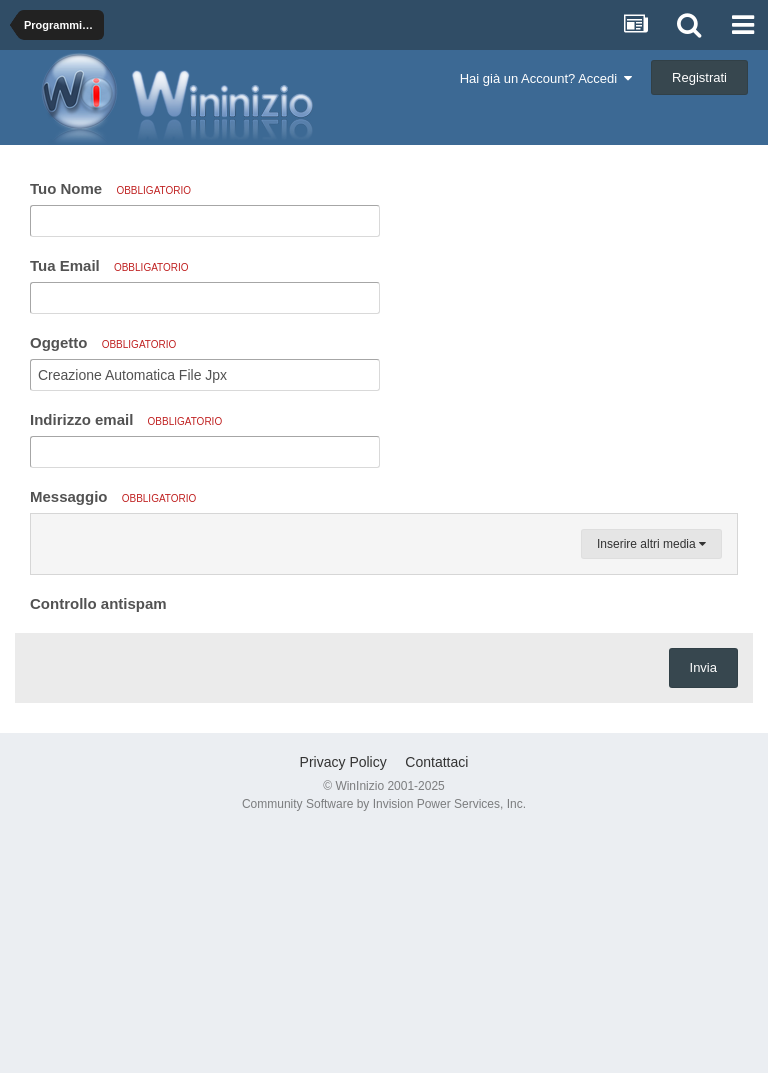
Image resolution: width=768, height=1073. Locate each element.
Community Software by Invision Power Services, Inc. (384, 1044)
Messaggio (113, 496)
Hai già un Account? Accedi (546, 78)
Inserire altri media (651, 784)
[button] (49, 534)
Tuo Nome (110, 188)
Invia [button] (703, 907)
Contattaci (436, 1002)
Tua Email (109, 265)
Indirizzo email (126, 419)
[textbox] (384, 654)
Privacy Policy (343, 1002)
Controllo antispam (98, 843)
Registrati (699, 77)
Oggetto (103, 342)
